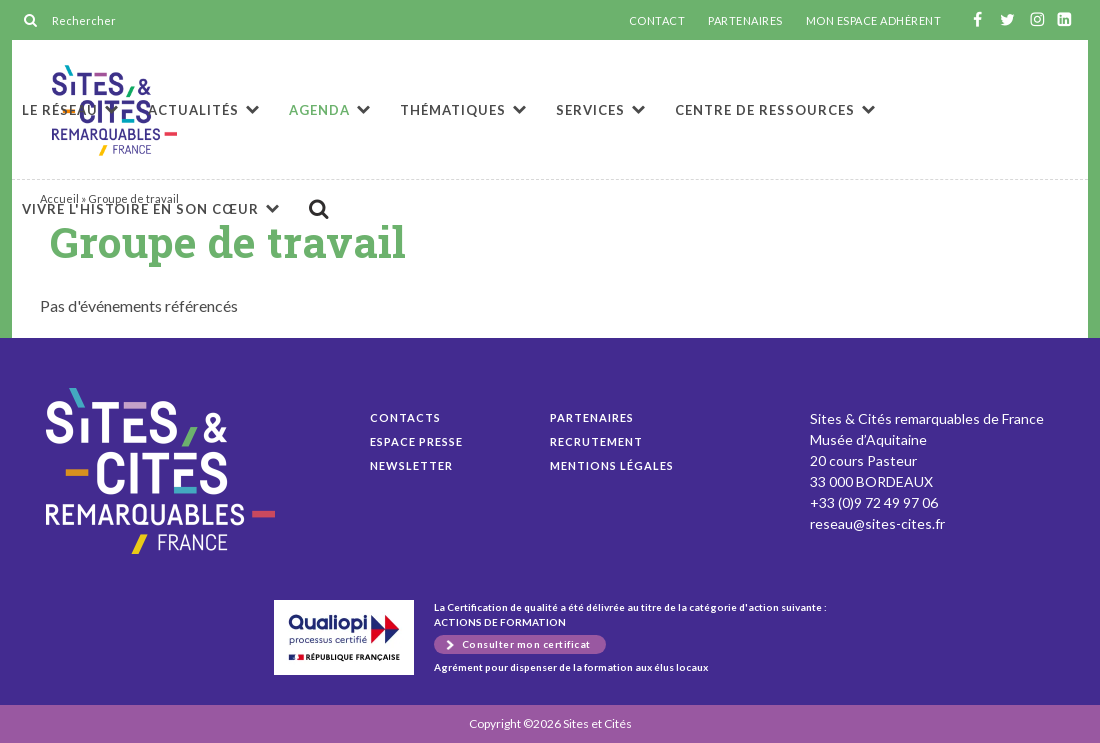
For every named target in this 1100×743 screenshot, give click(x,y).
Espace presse (416, 441)
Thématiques (453, 110)
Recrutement (596, 441)
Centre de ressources (765, 110)
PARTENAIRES (745, 21)
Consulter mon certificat (526, 644)
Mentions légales (612, 465)
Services (590, 110)
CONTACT (657, 21)
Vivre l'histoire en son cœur (140, 209)
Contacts (405, 417)
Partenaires (592, 417)
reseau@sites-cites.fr (877, 523)
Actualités (193, 110)
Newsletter (411, 465)
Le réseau (60, 110)
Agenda (319, 110)
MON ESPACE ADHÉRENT (874, 21)
